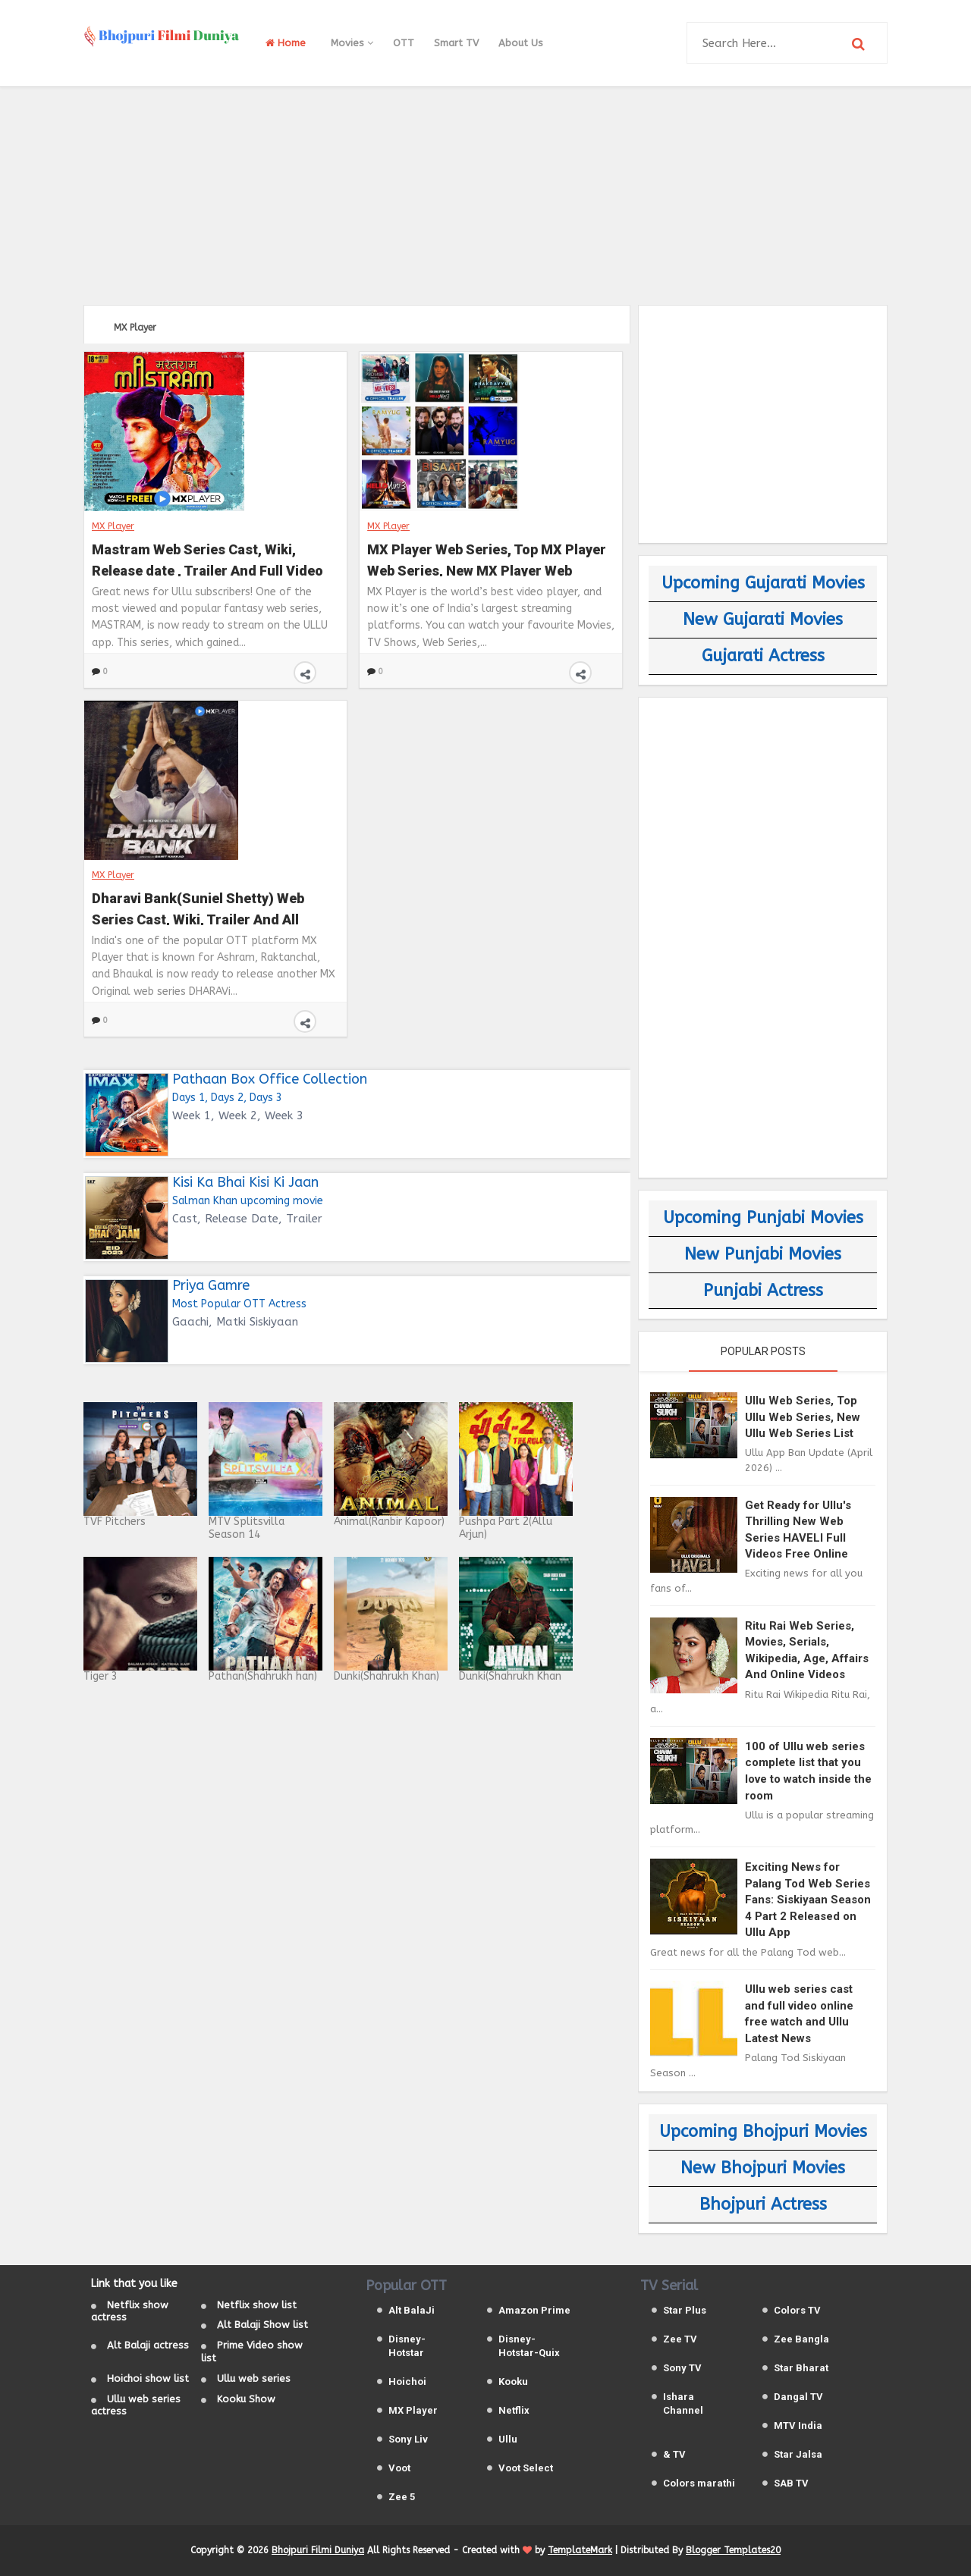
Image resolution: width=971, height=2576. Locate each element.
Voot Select (525, 2468)
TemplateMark (580, 2550)
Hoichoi (407, 2381)
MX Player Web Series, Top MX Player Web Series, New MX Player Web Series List (486, 558)
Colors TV (797, 2310)
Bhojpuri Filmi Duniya (318, 2550)
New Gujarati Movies (763, 619)
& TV (674, 2454)
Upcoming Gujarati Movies (763, 583)
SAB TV (791, 2483)
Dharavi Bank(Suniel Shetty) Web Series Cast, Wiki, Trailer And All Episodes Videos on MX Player (198, 907)
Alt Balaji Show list (262, 2324)
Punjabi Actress (763, 1291)
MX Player (113, 525)
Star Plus (684, 2310)
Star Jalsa (798, 2454)
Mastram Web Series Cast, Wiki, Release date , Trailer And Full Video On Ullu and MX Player (207, 558)
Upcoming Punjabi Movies (763, 1218)
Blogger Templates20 (733, 2550)
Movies (352, 43)
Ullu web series (254, 2378)
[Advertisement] (485, 193)
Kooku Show (246, 2399)
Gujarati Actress (763, 656)
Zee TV (680, 2339)
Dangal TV (798, 2396)
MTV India (798, 2425)
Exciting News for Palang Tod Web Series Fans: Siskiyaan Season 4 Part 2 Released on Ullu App (808, 1899)
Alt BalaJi (411, 2310)
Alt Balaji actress (148, 2345)
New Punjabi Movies (762, 1254)
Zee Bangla (801, 2339)
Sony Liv (408, 2439)
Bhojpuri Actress (763, 2204)
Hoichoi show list (148, 2378)
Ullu (507, 2439)
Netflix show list (257, 2305)
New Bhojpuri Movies (762, 2168)
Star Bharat (801, 2368)
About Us (520, 43)
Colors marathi (699, 2483)
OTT (403, 43)
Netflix (513, 2410)
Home (286, 43)
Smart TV (456, 43)
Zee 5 (401, 2496)
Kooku (513, 2381)
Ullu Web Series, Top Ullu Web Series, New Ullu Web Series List (802, 1417)
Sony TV (682, 2368)
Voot (399, 2468)
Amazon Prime (534, 2310)
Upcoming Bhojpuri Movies (763, 2131)
